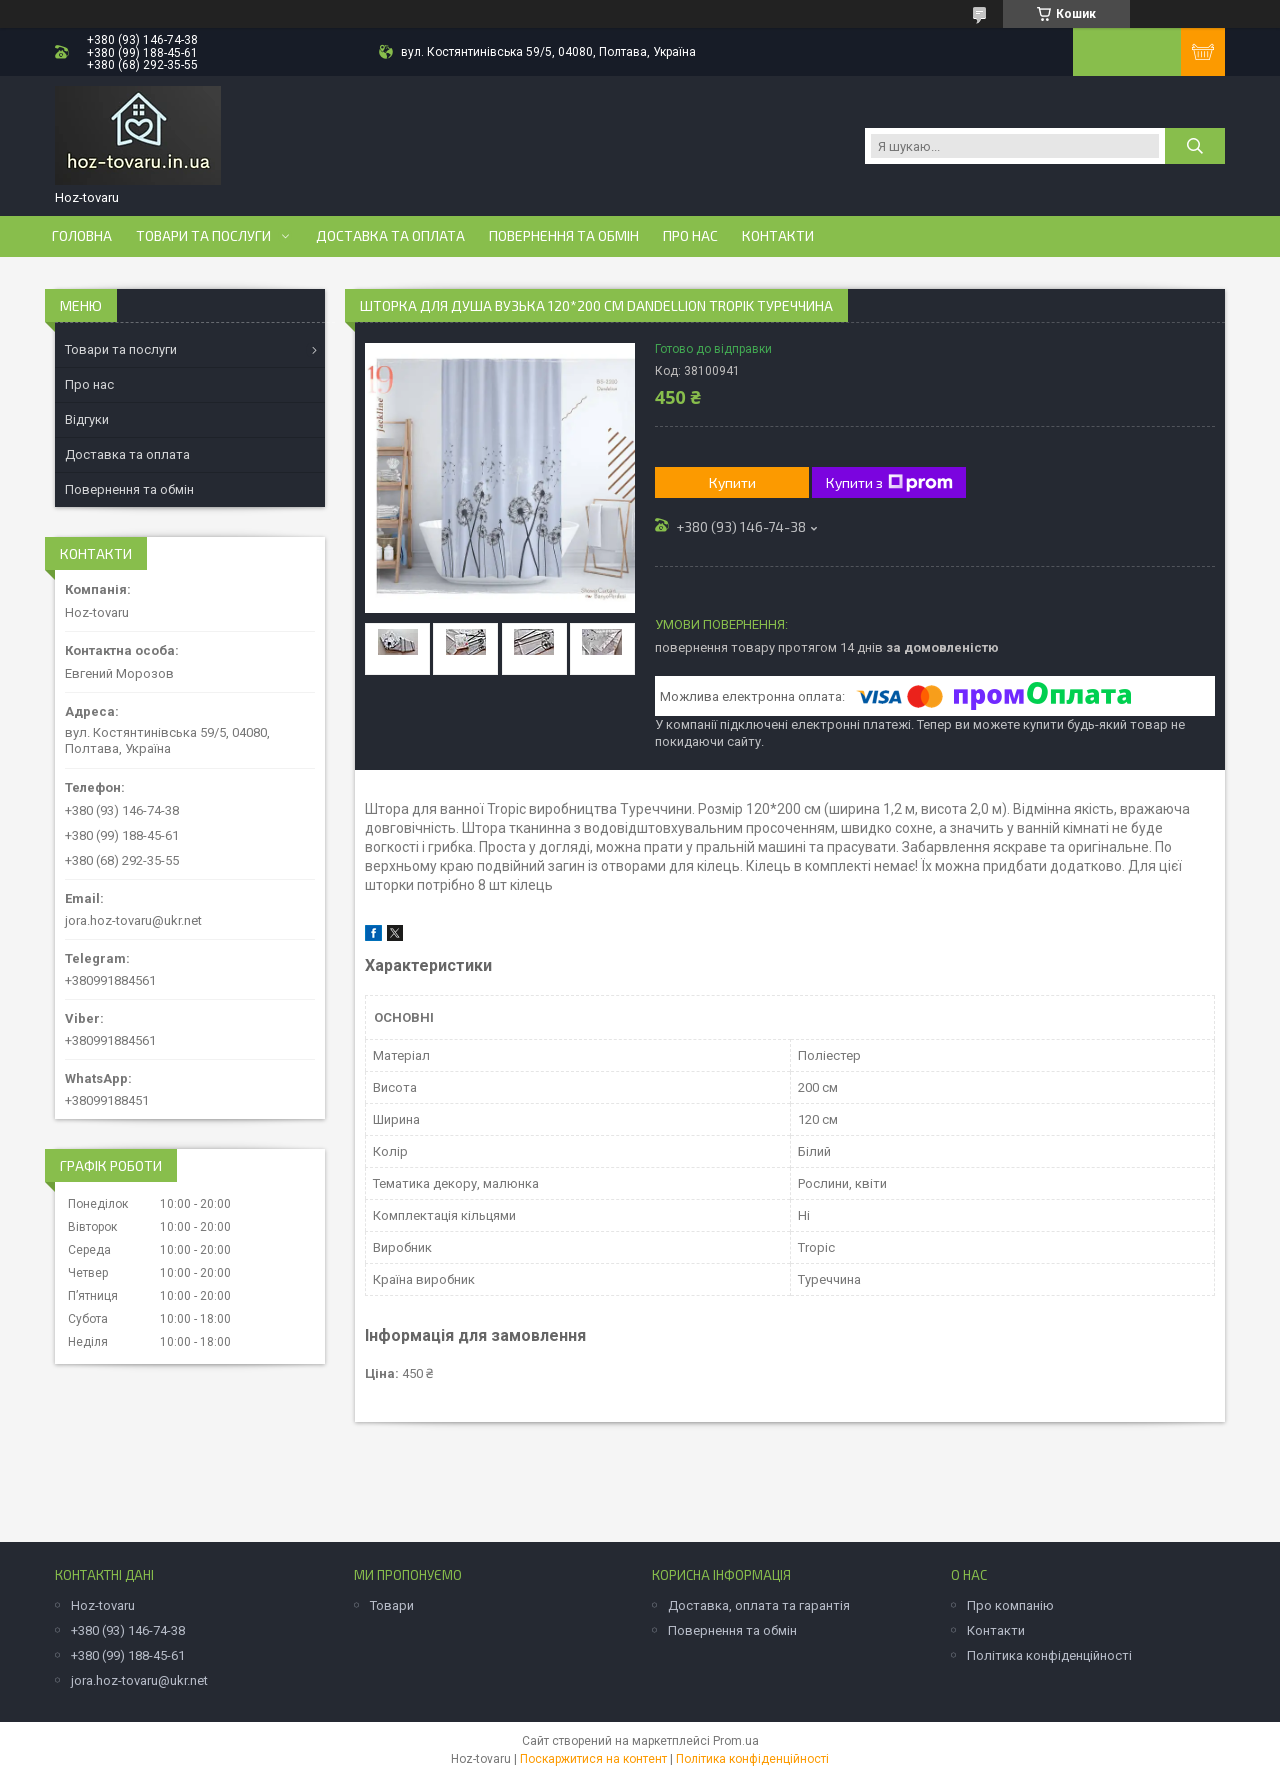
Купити (732, 482)
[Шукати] (1195, 146)
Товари (392, 1605)
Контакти (778, 236)
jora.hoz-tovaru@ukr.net (133, 920)
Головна (82, 236)
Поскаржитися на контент (593, 1759)
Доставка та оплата (390, 236)
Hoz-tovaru (103, 1605)
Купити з (889, 483)
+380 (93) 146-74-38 (128, 1630)
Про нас (690, 236)
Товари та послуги (203, 236)
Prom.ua (736, 1741)
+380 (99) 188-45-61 (128, 1655)
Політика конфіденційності (1049, 1655)
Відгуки (87, 419)
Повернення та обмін (564, 236)
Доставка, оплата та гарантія (759, 1605)
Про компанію (1010, 1605)
